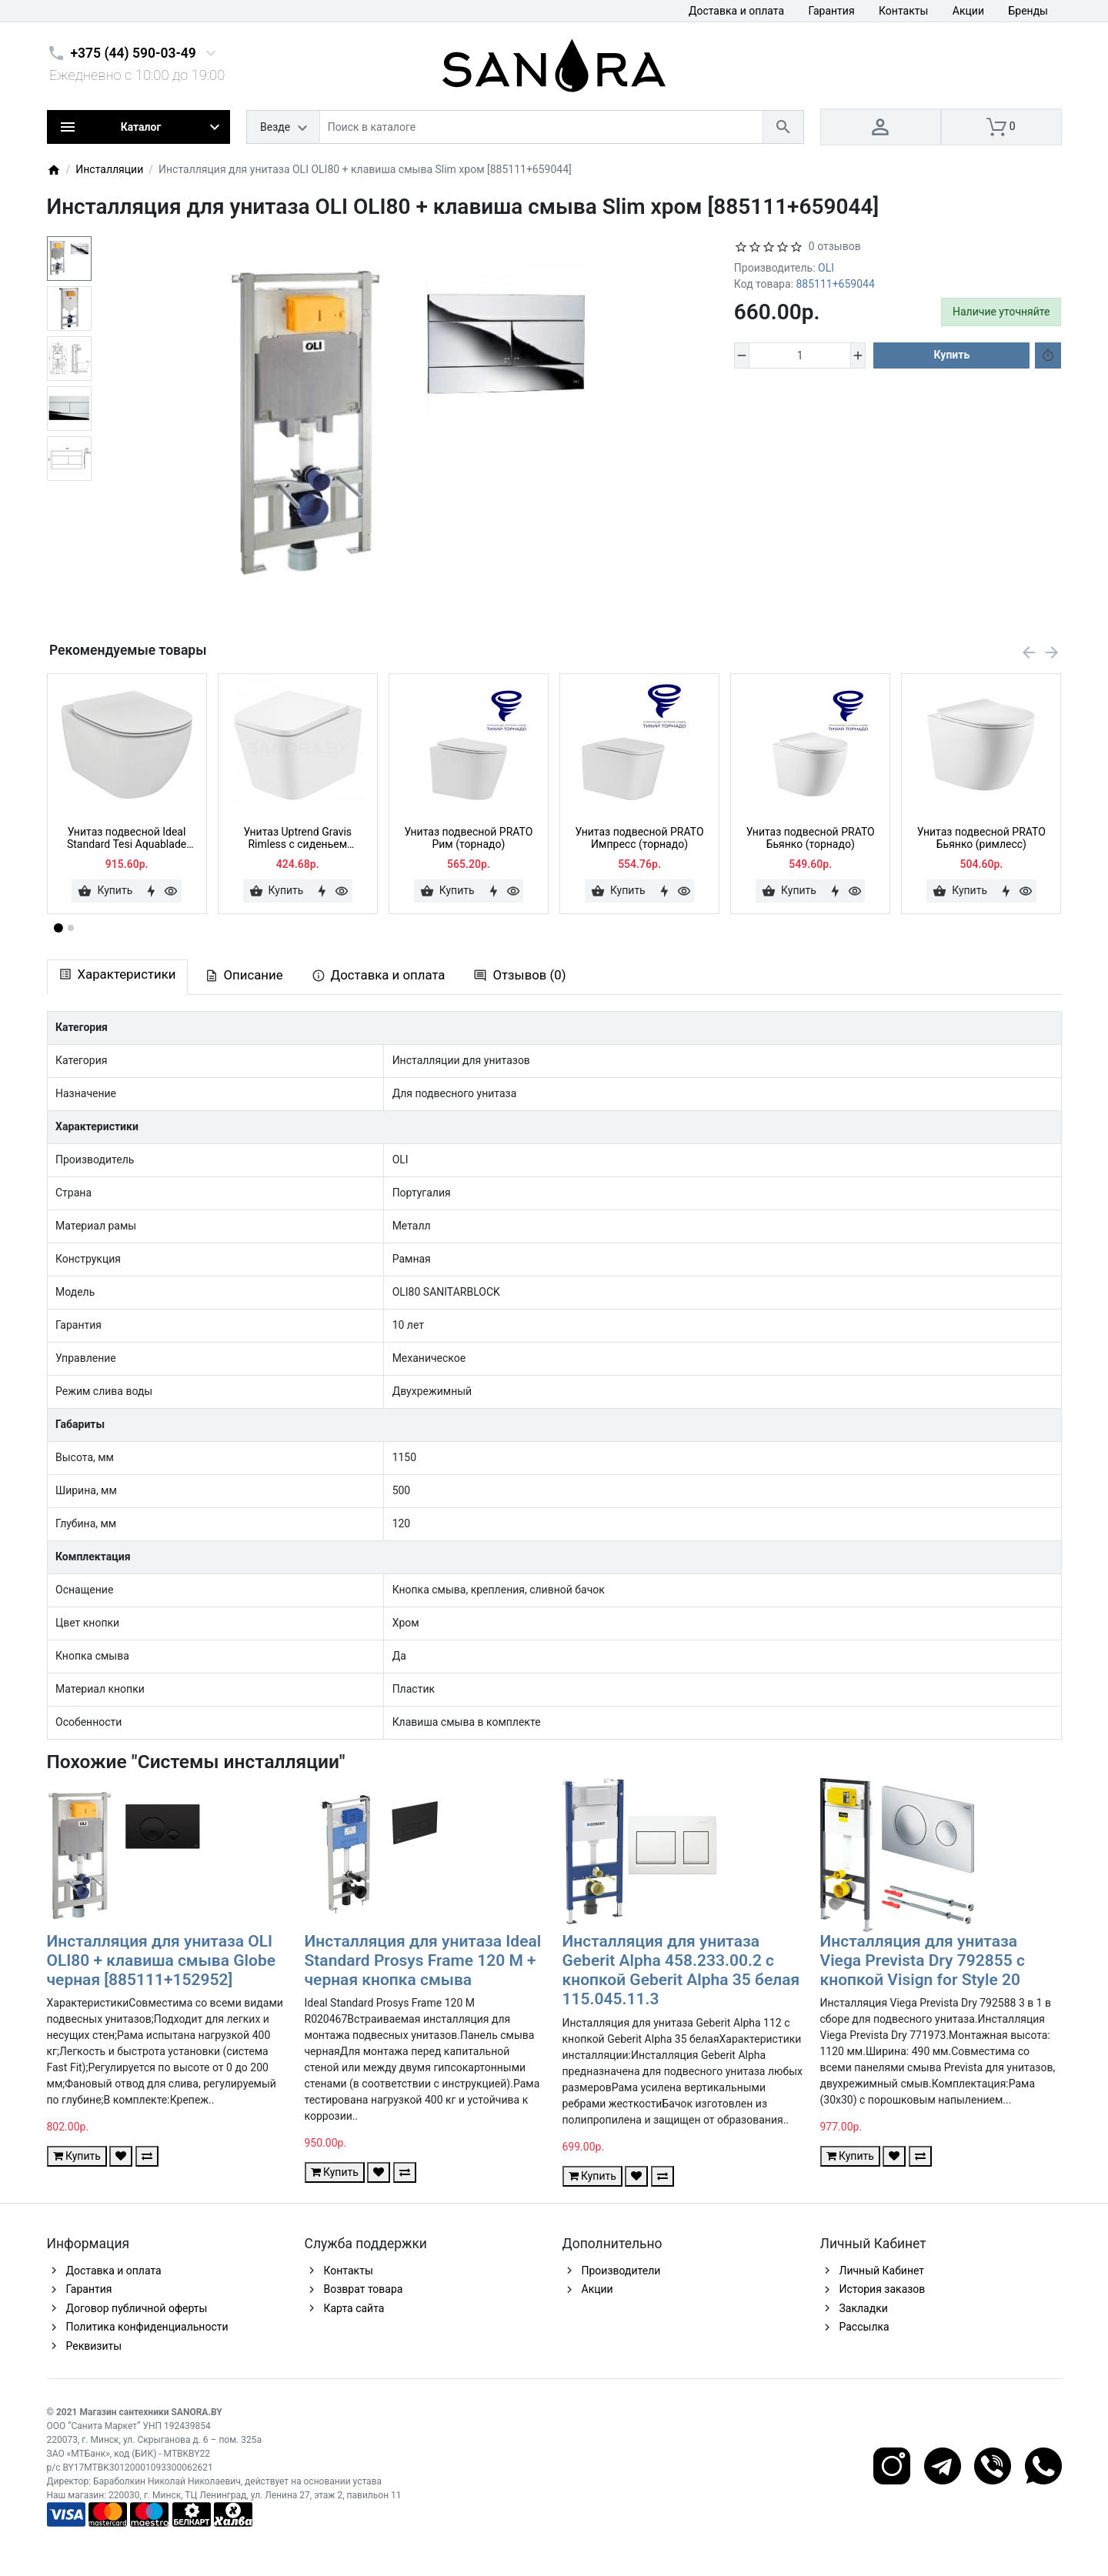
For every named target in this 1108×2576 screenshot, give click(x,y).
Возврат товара (363, 2289)
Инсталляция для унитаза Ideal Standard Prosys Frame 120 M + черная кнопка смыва (423, 1960)
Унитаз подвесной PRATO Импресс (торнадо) (640, 838)
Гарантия (832, 11)
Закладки (863, 2308)
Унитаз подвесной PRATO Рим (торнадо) (468, 838)
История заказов (882, 2289)
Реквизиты (94, 2346)
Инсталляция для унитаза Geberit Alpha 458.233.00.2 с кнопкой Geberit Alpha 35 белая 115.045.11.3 (681, 1970)
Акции (968, 11)
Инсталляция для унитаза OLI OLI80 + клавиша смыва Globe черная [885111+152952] (161, 1960)
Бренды (1028, 11)
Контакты (903, 11)
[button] (71, 928)
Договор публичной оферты (137, 2308)
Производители (621, 2270)
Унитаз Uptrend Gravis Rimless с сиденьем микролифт (297, 839)
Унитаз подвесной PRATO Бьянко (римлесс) (981, 838)
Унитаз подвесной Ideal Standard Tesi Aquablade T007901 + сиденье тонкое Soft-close (127, 839)
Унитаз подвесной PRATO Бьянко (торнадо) (810, 838)
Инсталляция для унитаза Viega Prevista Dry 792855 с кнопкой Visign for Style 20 (922, 1960)
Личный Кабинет (882, 2270)
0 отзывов (835, 246)
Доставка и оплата (736, 11)
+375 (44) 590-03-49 (133, 53)
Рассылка (864, 2327)
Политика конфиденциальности (147, 2327)
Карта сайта (354, 2308)
